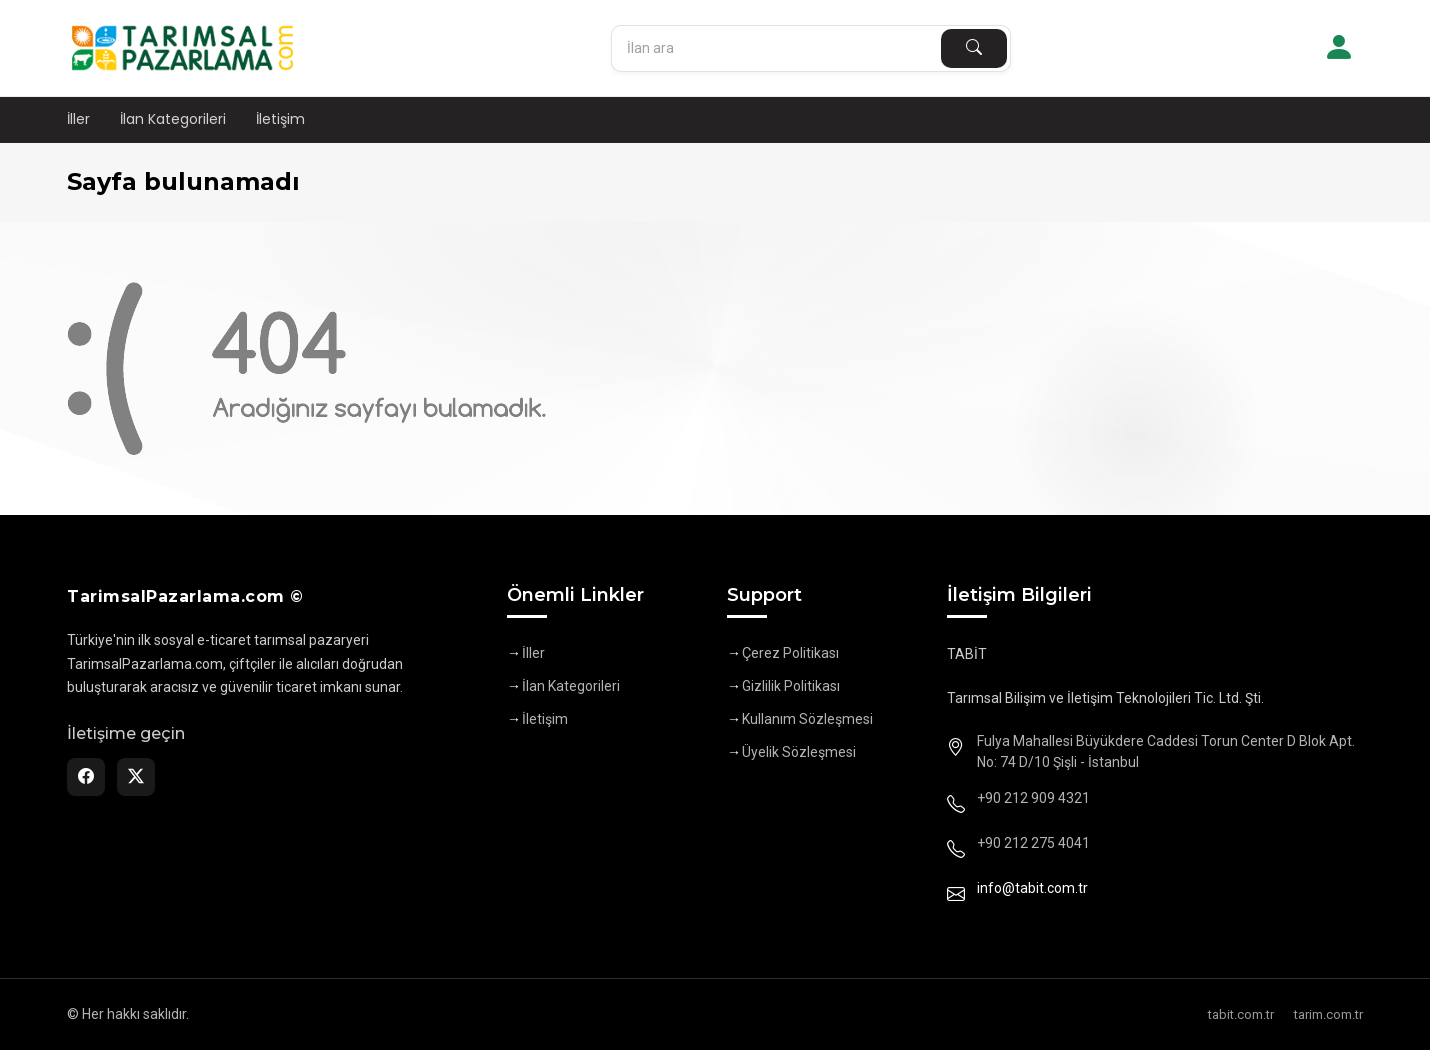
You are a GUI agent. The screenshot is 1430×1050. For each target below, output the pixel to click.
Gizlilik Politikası (791, 686)
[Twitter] (136, 777)
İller (78, 119)
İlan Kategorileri (173, 119)
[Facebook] (86, 777)
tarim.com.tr (1328, 1014)
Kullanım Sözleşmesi (807, 719)
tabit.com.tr (1241, 1014)
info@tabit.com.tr (1032, 888)
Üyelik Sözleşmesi (799, 752)
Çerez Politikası (790, 653)
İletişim (280, 119)
